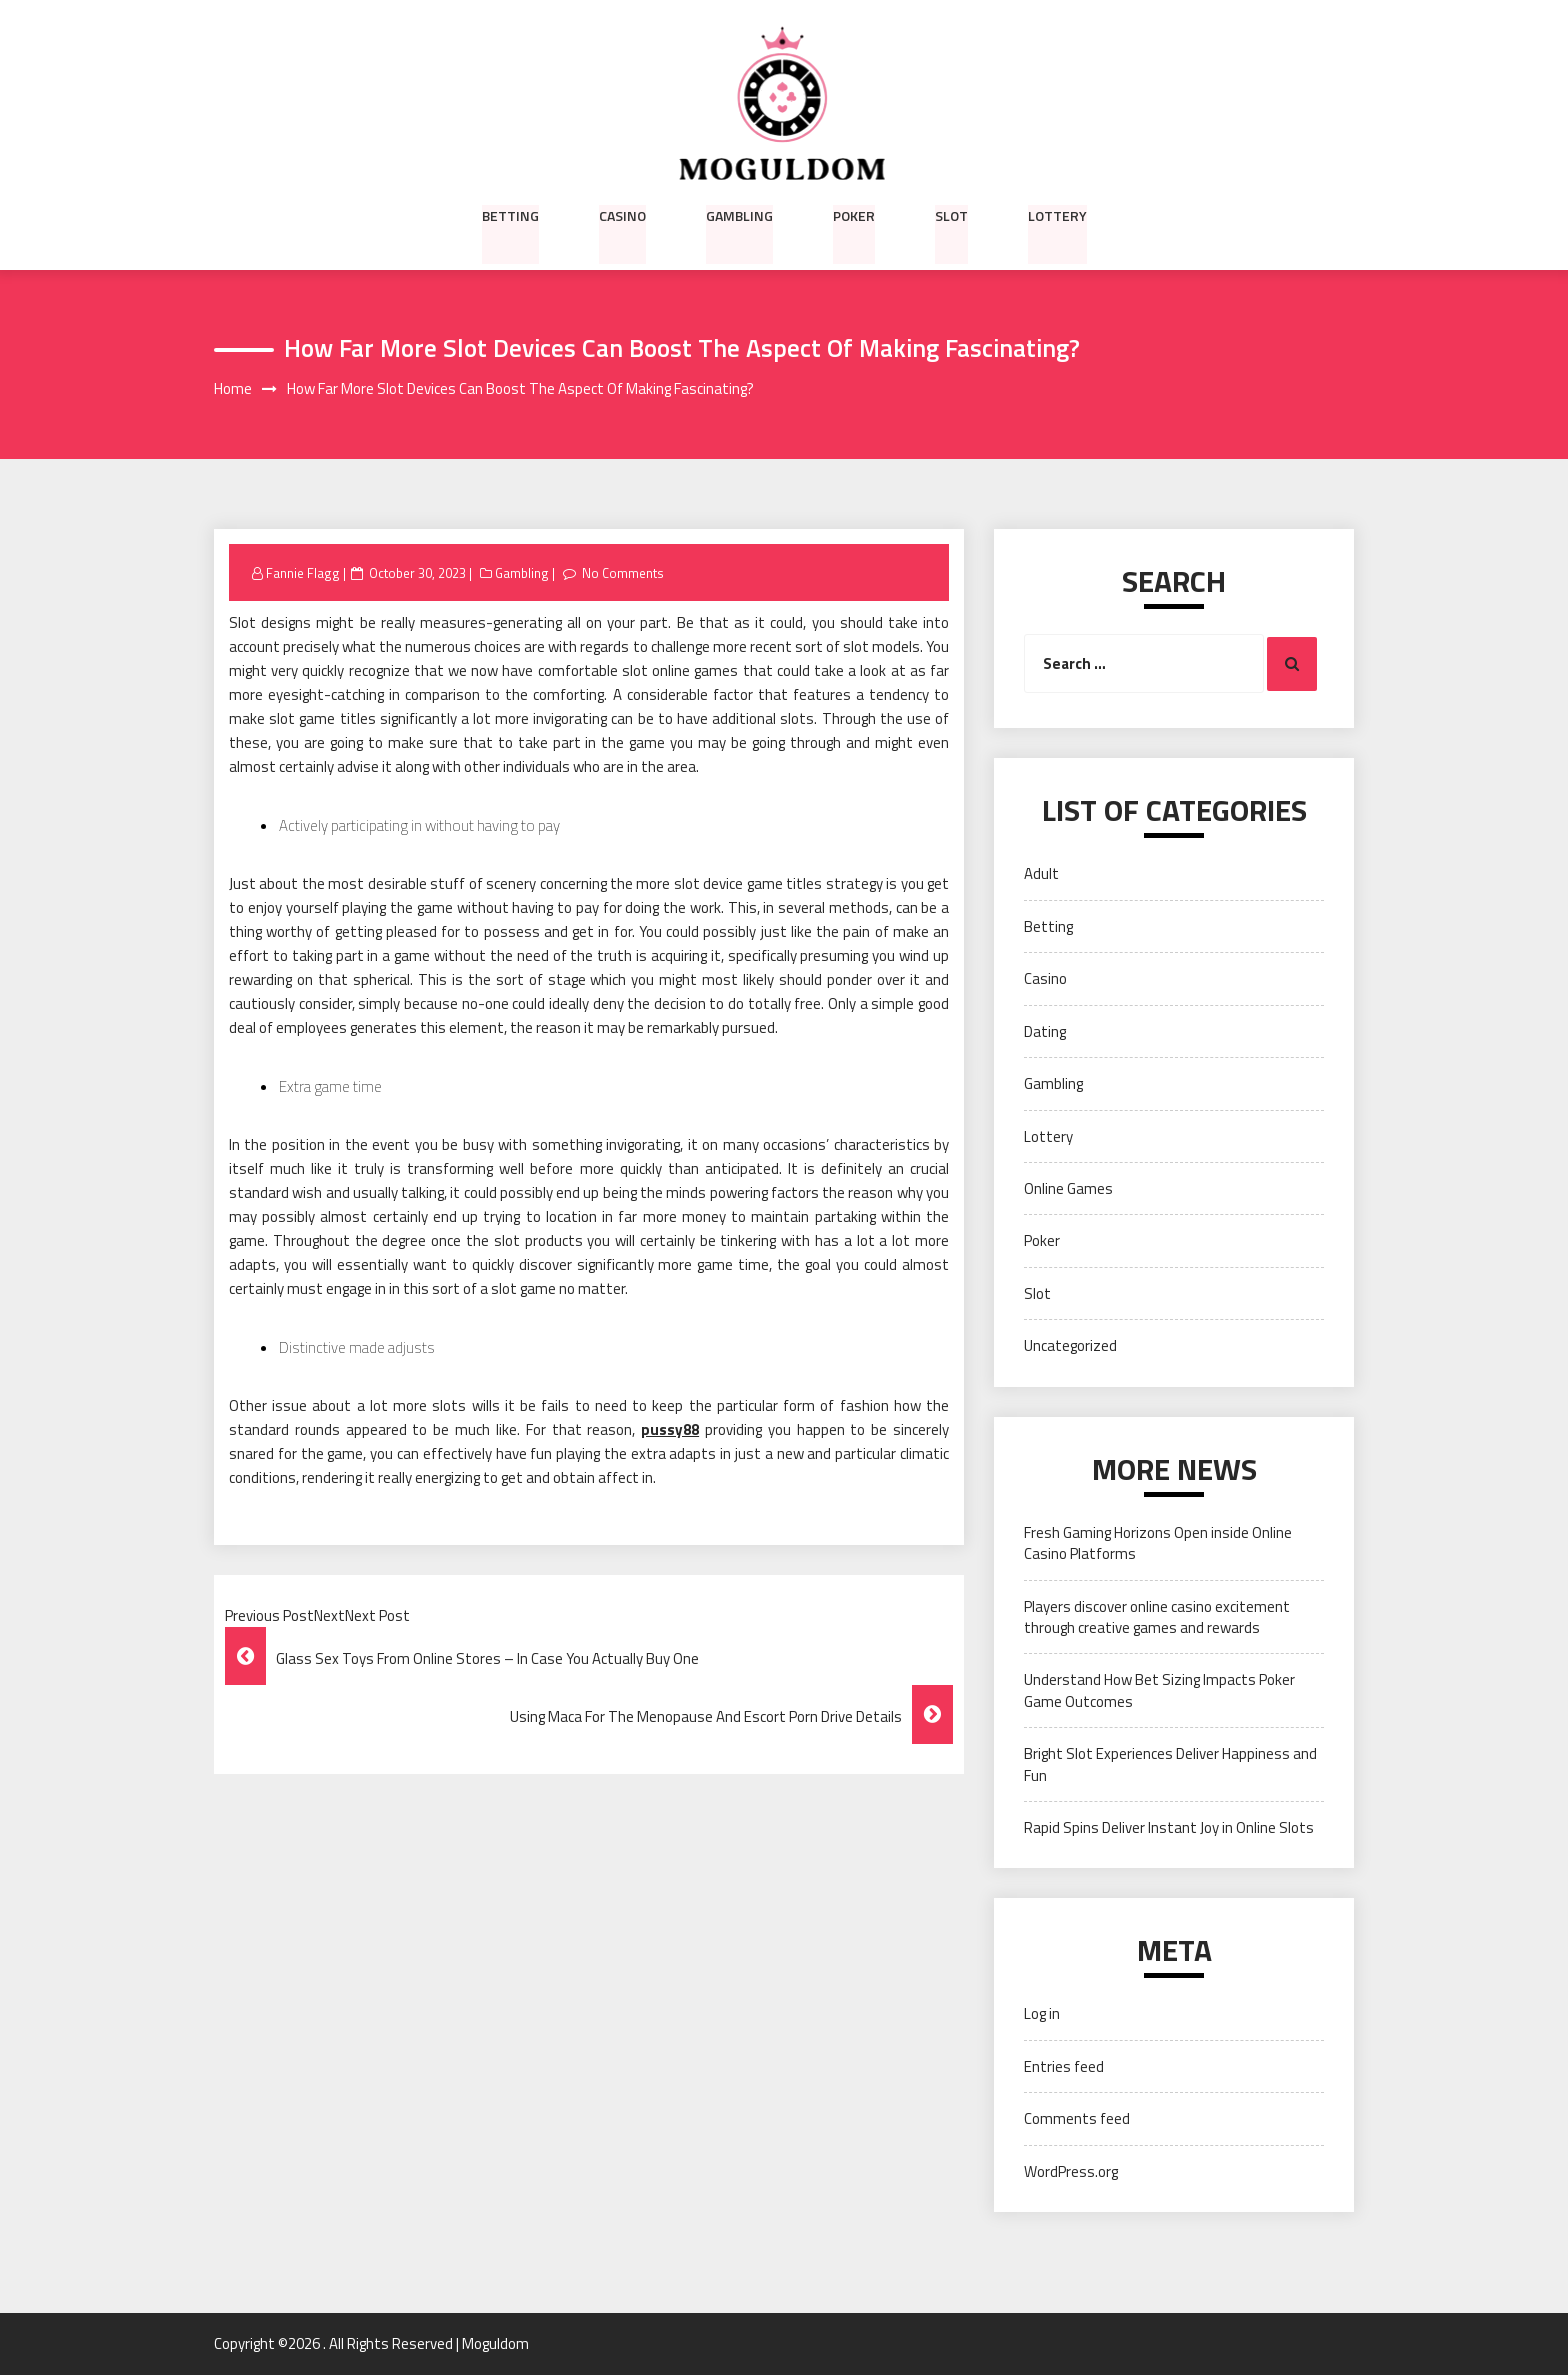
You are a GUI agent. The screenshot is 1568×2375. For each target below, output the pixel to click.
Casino (622, 215)
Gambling (739, 215)
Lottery (1057, 215)
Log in (1042, 2014)
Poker (854, 215)
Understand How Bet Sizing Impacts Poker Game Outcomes (1159, 1691)
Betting (510, 215)
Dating (1045, 1031)
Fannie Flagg (303, 573)
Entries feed (1064, 2066)
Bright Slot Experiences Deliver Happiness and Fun (1170, 1765)
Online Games (1068, 1188)
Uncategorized (1070, 1346)
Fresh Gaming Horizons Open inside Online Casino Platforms (1158, 1543)
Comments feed (1077, 2119)
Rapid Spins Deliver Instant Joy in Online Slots (1169, 1827)
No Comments (623, 573)
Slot (951, 215)
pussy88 (670, 1430)
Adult (1041, 874)
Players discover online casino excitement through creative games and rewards (1157, 1617)
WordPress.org (1071, 2171)
